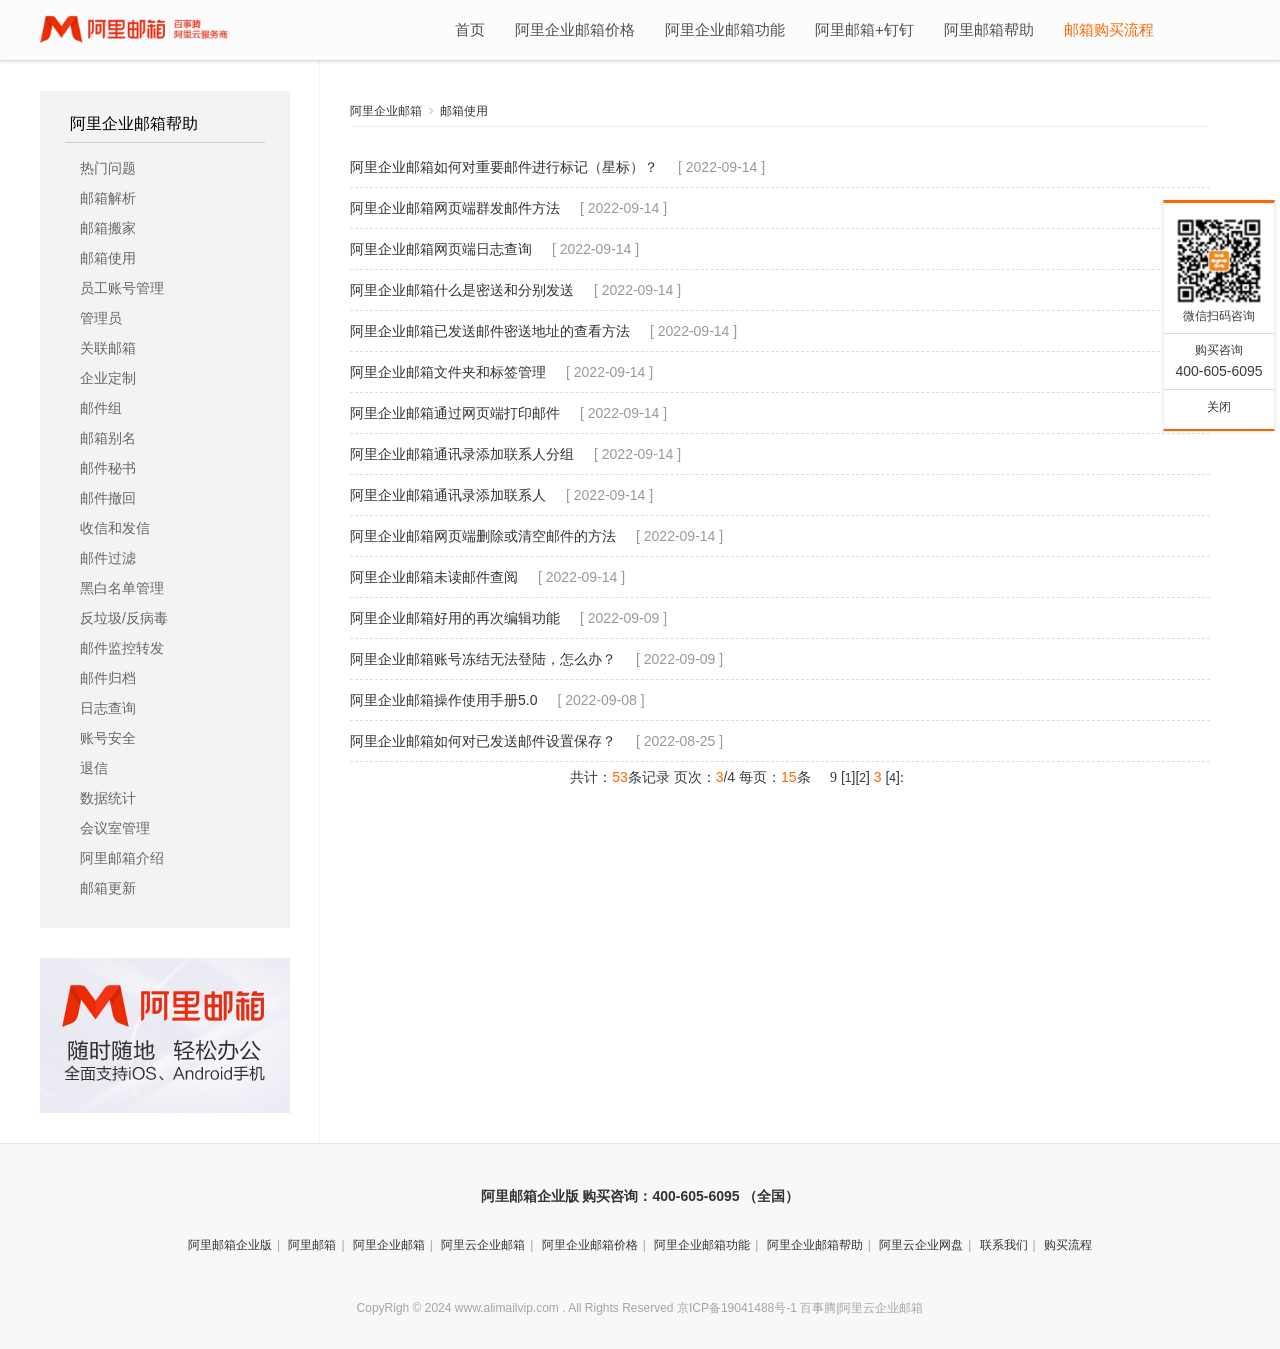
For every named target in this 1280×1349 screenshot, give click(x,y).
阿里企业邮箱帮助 (134, 124)
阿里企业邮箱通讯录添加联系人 (448, 495)
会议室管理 (115, 828)
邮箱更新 (108, 888)
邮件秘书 (108, 468)
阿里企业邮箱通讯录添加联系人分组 (462, 454)
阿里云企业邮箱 (483, 1245)
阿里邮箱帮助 (989, 29)
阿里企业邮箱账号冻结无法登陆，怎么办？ (483, 659)
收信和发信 (115, 528)
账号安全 (108, 738)
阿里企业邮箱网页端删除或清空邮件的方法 (483, 536)
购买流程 (1068, 1245)
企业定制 (108, 378)
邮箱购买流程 (1109, 29)
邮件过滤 (108, 558)
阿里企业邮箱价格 (575, 29)
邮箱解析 (108, 198)
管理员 (101, 318)
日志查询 (108, 708)
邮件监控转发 (122, 648)
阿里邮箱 (312, 1245)
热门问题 (108, 168)
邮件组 (101, 408)
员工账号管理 (122, 288)
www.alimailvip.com (507, 1308)
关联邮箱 (108, 348)
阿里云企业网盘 (921, 1245)
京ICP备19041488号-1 (737, 1308)
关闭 (1219, 407)
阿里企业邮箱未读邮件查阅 (434, 577)
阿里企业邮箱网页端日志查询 (441, 249)
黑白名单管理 (122, 588)
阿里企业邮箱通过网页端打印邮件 (455, 413)
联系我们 (1004, 1245)
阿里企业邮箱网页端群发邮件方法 (455, 208)
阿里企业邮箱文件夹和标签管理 (448, 372)
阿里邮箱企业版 (230, 1245)
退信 (94, 768)
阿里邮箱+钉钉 (864, 29)
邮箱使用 (108, 258)
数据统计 (108, 798)
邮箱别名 (108, 438)
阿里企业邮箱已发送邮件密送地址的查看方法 (490, 331)
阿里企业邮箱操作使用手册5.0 (443, 700)
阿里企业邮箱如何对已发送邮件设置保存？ (483, 741)
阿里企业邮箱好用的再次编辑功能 (455, 618)
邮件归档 (108, 678)
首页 (470, 29)
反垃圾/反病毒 (124, 618)
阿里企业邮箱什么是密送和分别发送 (462, 290)
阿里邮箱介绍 (122, 858)
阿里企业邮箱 (386, 111)
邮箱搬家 (108, 228)
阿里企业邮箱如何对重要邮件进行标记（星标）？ (504, 167)
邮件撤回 (108, 498)
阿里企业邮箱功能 (725, 29)
